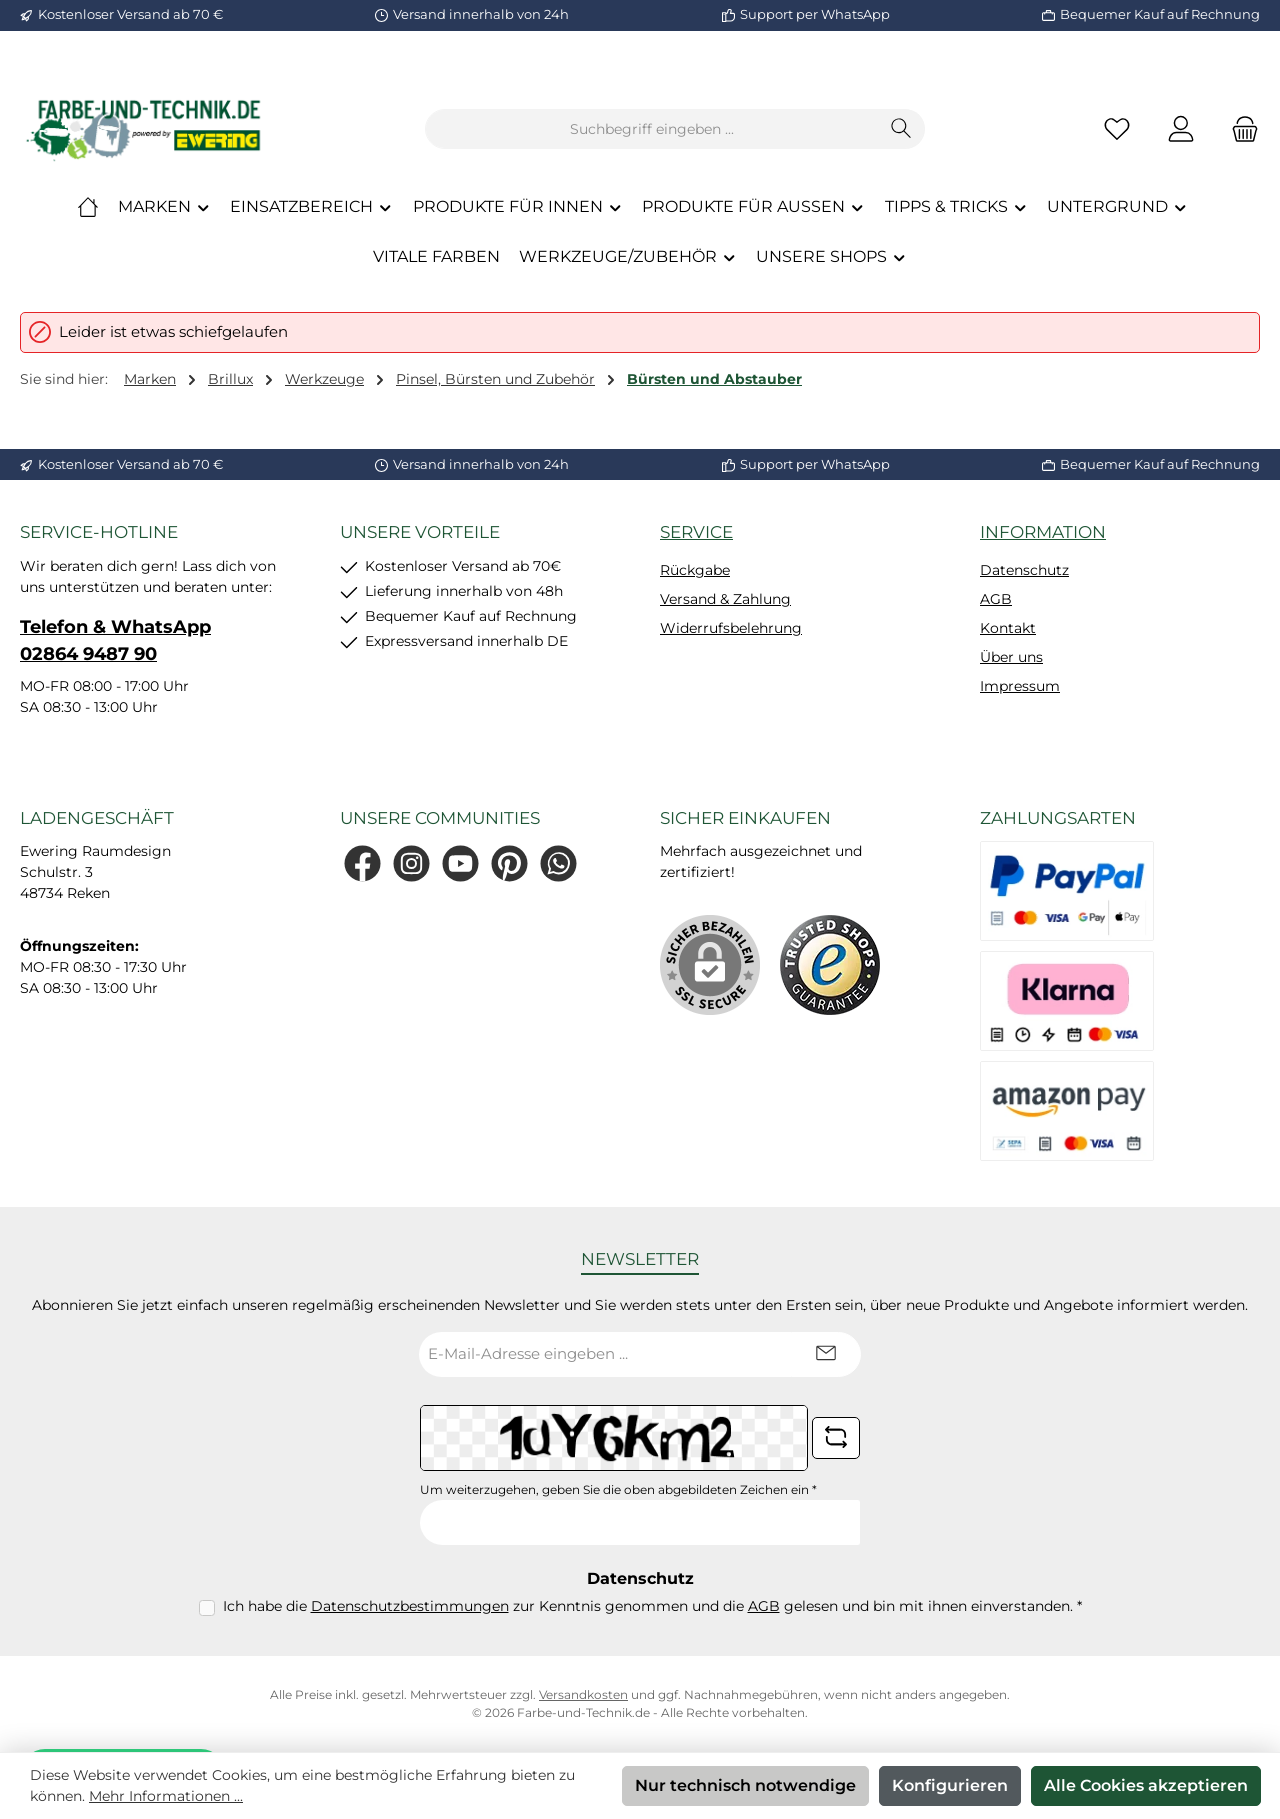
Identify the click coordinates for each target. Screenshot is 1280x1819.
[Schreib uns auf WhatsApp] (558, 863)
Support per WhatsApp (815, 14)
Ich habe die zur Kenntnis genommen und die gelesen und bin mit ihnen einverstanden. (652, 1606)
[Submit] (826, 1354)
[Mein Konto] (1181, 129)
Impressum (1020, 686)
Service (696, 532)
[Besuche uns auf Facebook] (362, 863)
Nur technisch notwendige (745, 1785)
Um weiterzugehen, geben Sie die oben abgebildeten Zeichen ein (618, 1489)
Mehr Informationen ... (166, 1796)
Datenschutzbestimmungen (410, 1606)
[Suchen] (901, 129)
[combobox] (652, 129)
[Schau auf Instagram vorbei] (411, 863)
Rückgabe (695, 570)
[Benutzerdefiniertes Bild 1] (830, 965)
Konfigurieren (950, 1785)
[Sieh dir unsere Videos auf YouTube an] (460, 863)
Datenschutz (1024, 570)
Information (1043, 532)
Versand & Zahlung (725, 599)
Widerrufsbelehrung (731, 628)
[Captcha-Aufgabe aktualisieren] (836, 1438)
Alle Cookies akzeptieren (1146, 1785)
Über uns (1011, 657)
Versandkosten (583, 1694)
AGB (996, 599)
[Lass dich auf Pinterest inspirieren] (509, 863)
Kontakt (1008, 628)
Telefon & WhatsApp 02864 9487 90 (115, 640)
